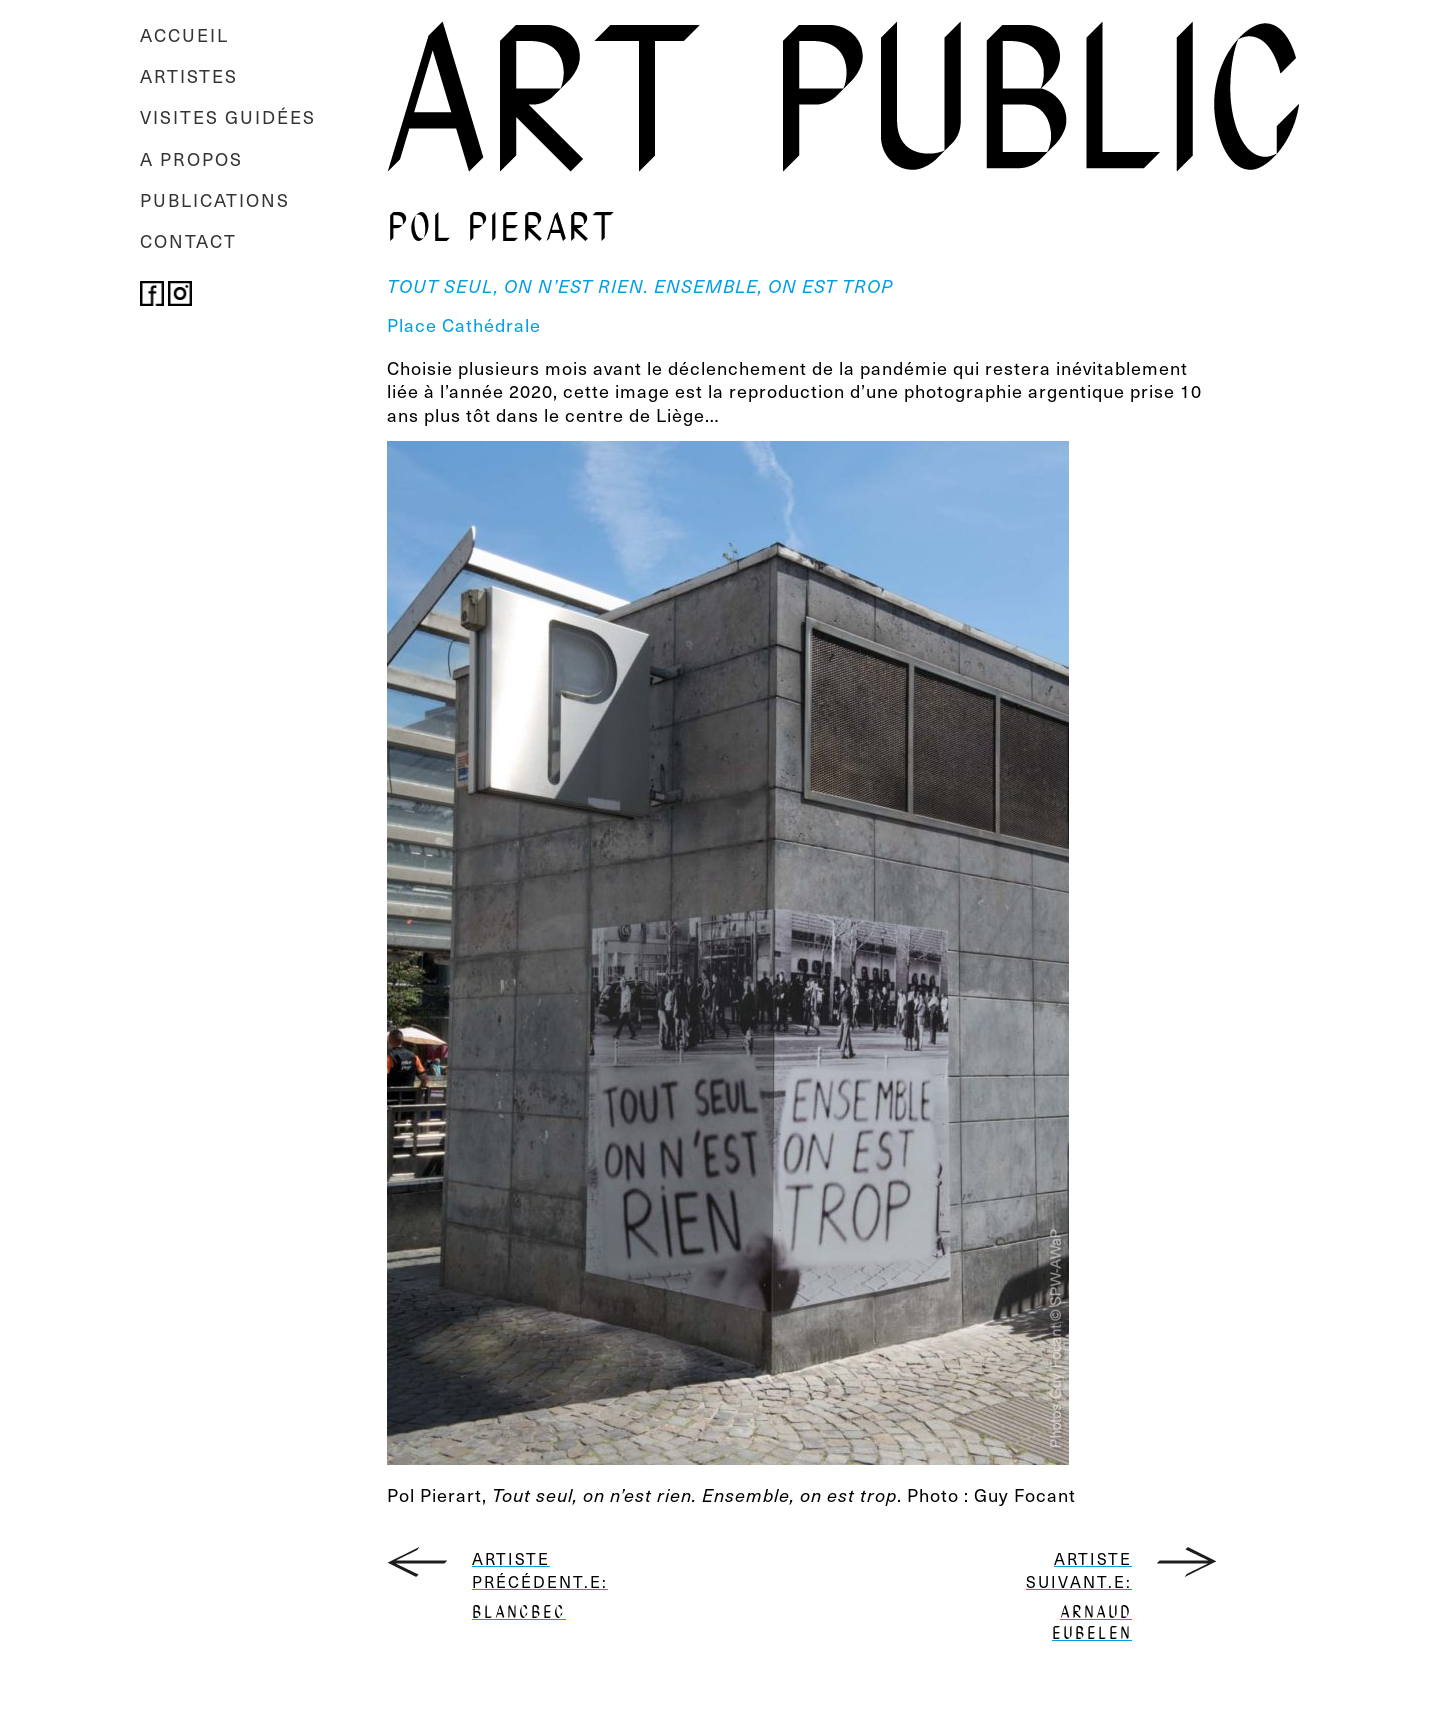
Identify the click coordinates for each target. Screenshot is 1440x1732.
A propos (191, 158)
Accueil (184, 34)
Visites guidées (228, 116)
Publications (215, 199)
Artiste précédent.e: (529, 1586)
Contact (188, 240)
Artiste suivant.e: (1074, 1596)
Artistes (189, 75)
